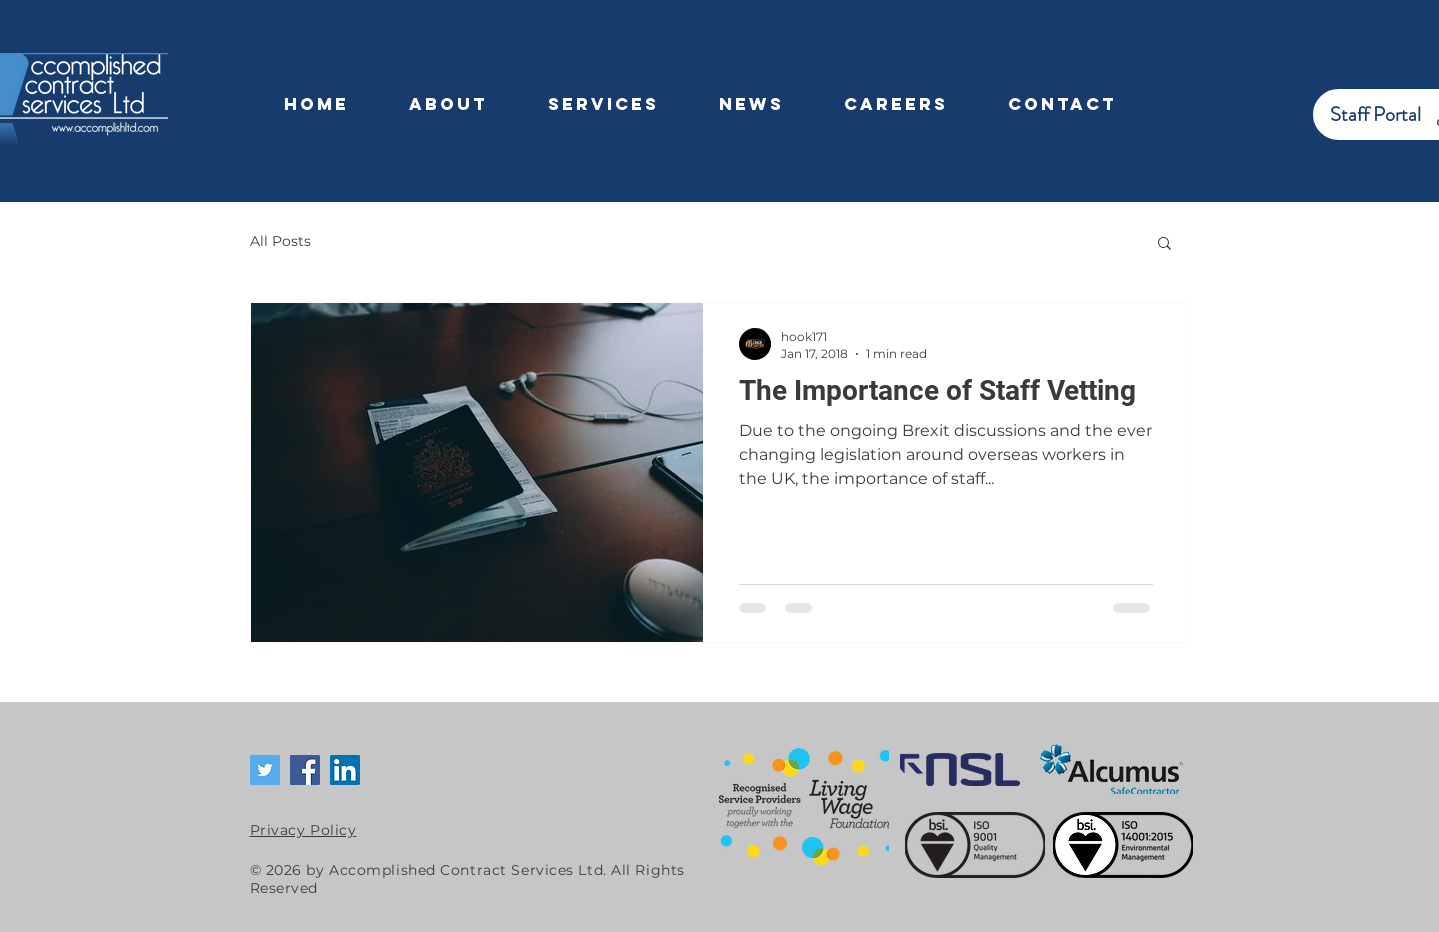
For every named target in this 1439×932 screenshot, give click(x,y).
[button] (1164, 244)
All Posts (280, 241)
